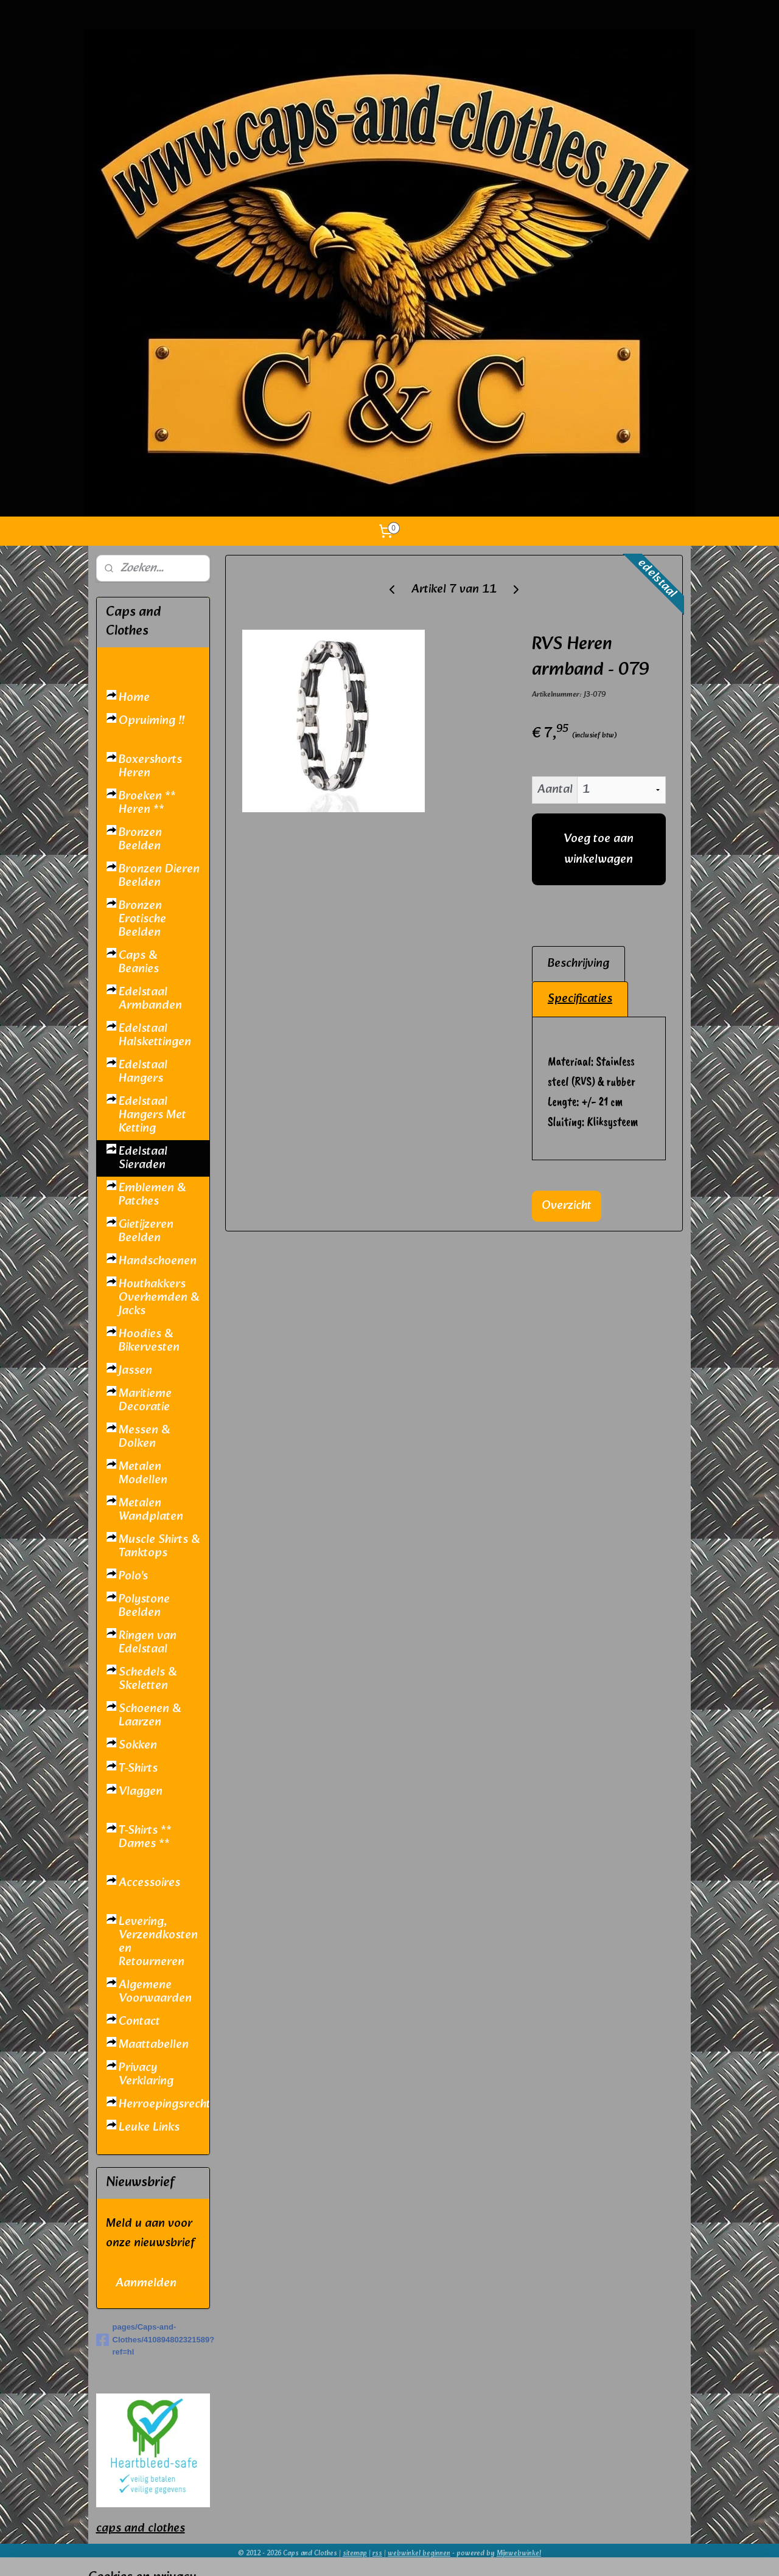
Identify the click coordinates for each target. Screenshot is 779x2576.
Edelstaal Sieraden (143, 1158)
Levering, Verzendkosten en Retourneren (158, 1942)
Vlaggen (140, 1791)
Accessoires (149, 1883)
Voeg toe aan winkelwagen (599, 849)
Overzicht (567, 1206)
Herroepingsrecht (164, 2104)
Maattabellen (154, 2045)
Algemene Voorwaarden (155, 1992)
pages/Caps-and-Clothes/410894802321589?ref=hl (153, 2339)
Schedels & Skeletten (147, 1679)
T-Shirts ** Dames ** (145, 1837)
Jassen (135, 1370)
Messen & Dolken (144, 1437)
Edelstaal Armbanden (150, 999)
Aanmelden (146, 2283)
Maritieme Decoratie (145, 1401)
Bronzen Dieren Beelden (159, 876)
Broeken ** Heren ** (147, 803)
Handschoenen (158, 1261)
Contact (139, 2021)
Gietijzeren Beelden (146, 1231)
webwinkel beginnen (419, 2553)
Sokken (138, 1745)
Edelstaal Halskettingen (155, 1035)
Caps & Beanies (139, 962)
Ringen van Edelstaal (147, 1643)
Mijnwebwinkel (519, 2553)
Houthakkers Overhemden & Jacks (159, 1297)
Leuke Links (149, 2127)
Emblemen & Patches (152, 1195)
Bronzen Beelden (140, 840)
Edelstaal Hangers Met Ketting (152, 1115)
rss (377, 2553)
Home (134, 698)
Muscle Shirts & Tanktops (159, 1547)
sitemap (355, 2553)
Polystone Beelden (144, 1606)
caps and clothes (140, 2528)
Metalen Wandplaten (151, 1510)
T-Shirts (138, 1768)
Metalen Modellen (143, 1474)
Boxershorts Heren (150, 767)
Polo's (133, 1576)
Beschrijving (578, 963)
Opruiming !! (151, 721)
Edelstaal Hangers (143, 1072)
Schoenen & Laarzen (150, 1716)
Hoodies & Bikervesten (149, 1341)
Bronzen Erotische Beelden (142, 919)
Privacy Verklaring (146, 2075)
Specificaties (580, 999)
